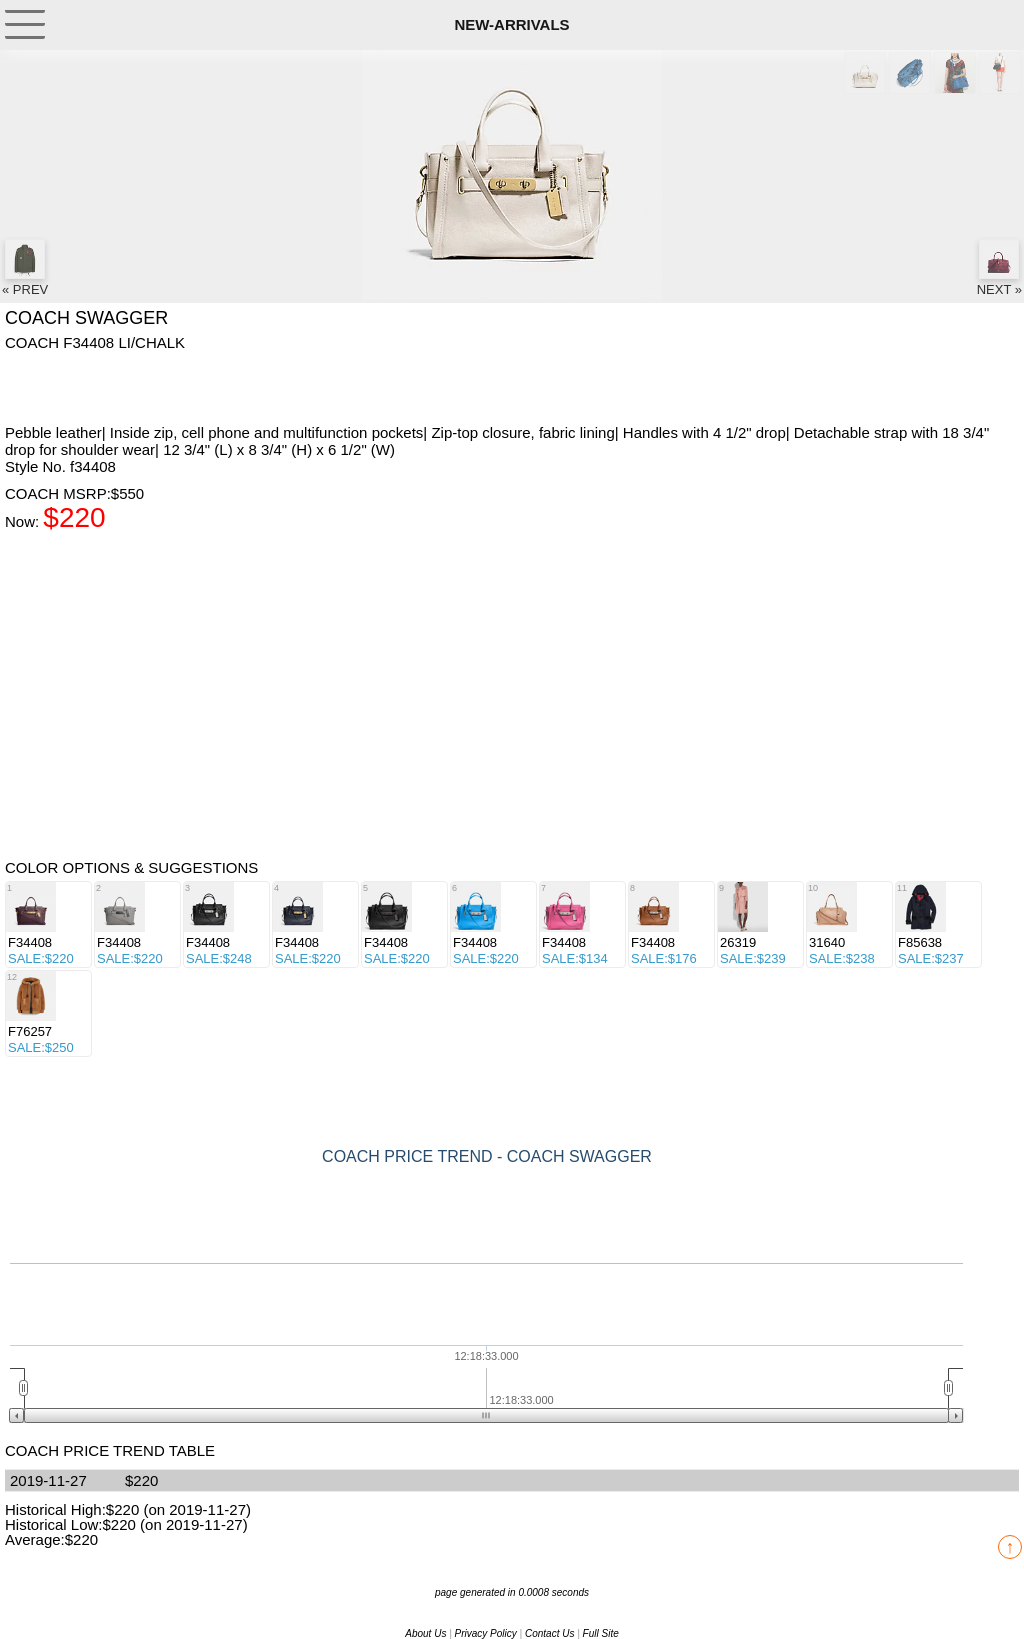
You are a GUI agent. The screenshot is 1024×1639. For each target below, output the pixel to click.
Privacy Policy (486, 1633)
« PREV (25, 268)
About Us (425, 1633)
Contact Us (549, 1633)
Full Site (601, 1633)
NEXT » (999, 268)
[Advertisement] (165, 386)
